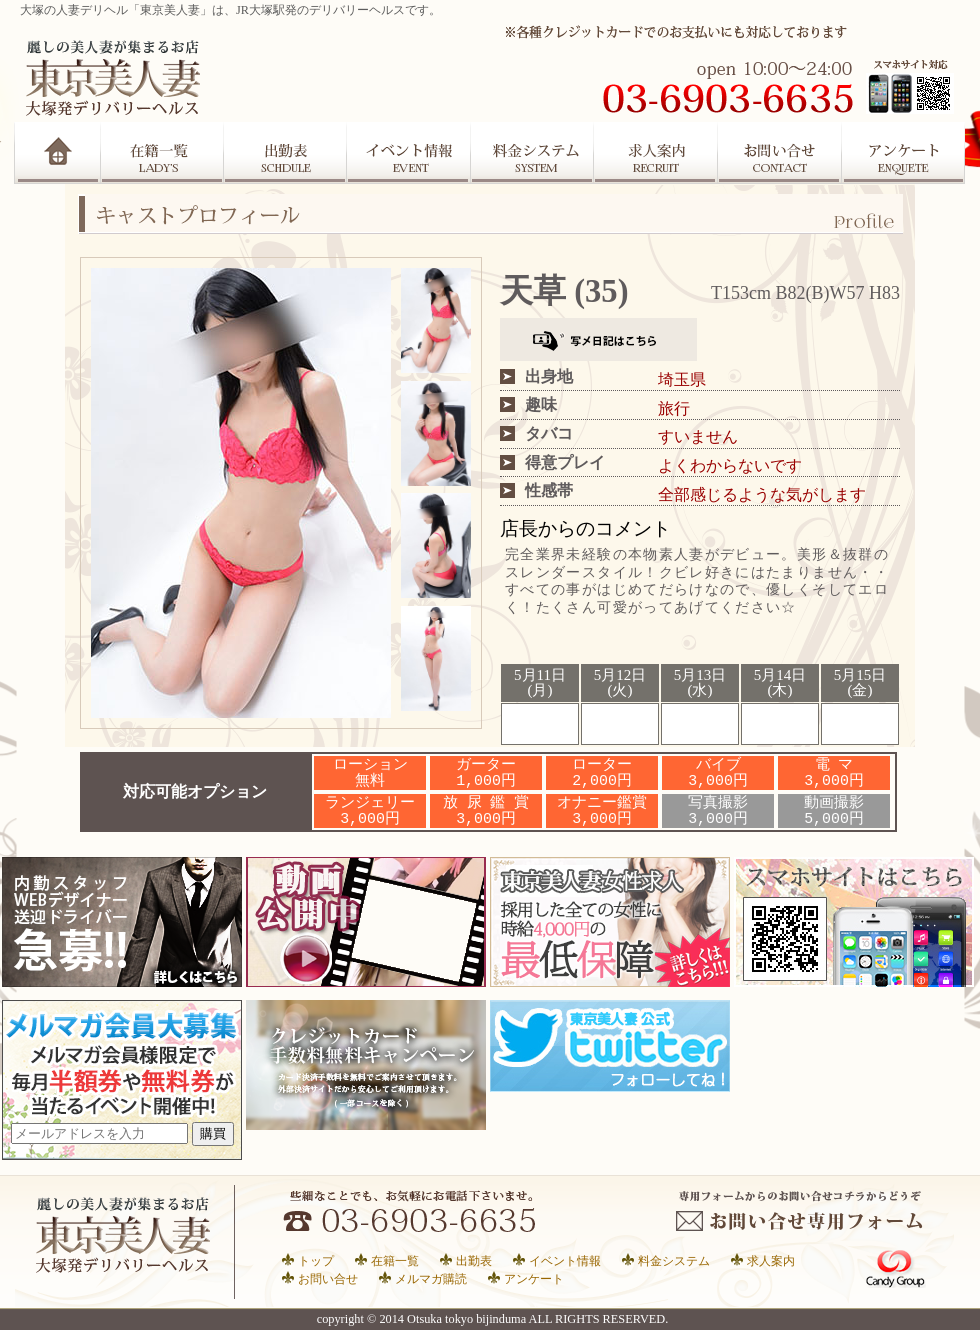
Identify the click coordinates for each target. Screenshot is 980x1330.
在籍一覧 (162, 153)
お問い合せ (328, 1278)
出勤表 (285, 153)
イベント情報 (565, 1260)
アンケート (905, 153)
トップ (316, 1260)
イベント (409, 153)
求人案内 (657, 153)
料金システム (674, 1260)
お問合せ (781, 153)
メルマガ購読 (431, 1278)
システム (533, 153)
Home (57, 153)
